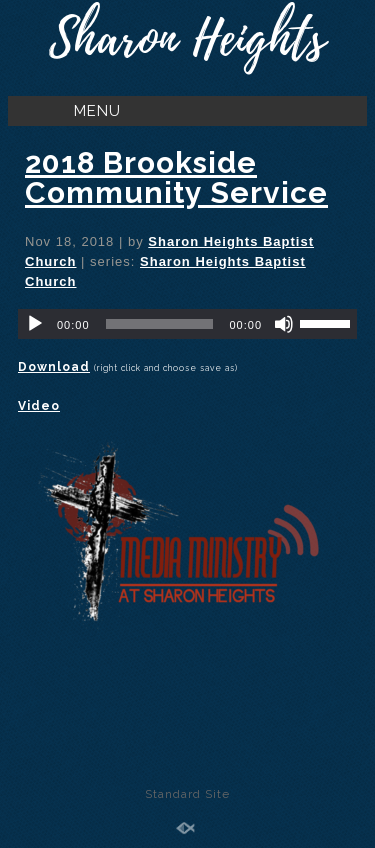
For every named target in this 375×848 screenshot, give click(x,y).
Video (39, 406)
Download (54, 367)
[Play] (35, 324)
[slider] (160, 324)
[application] (187, 324)
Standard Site (187, 794)
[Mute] (284, 324)
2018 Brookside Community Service (176, 177)
